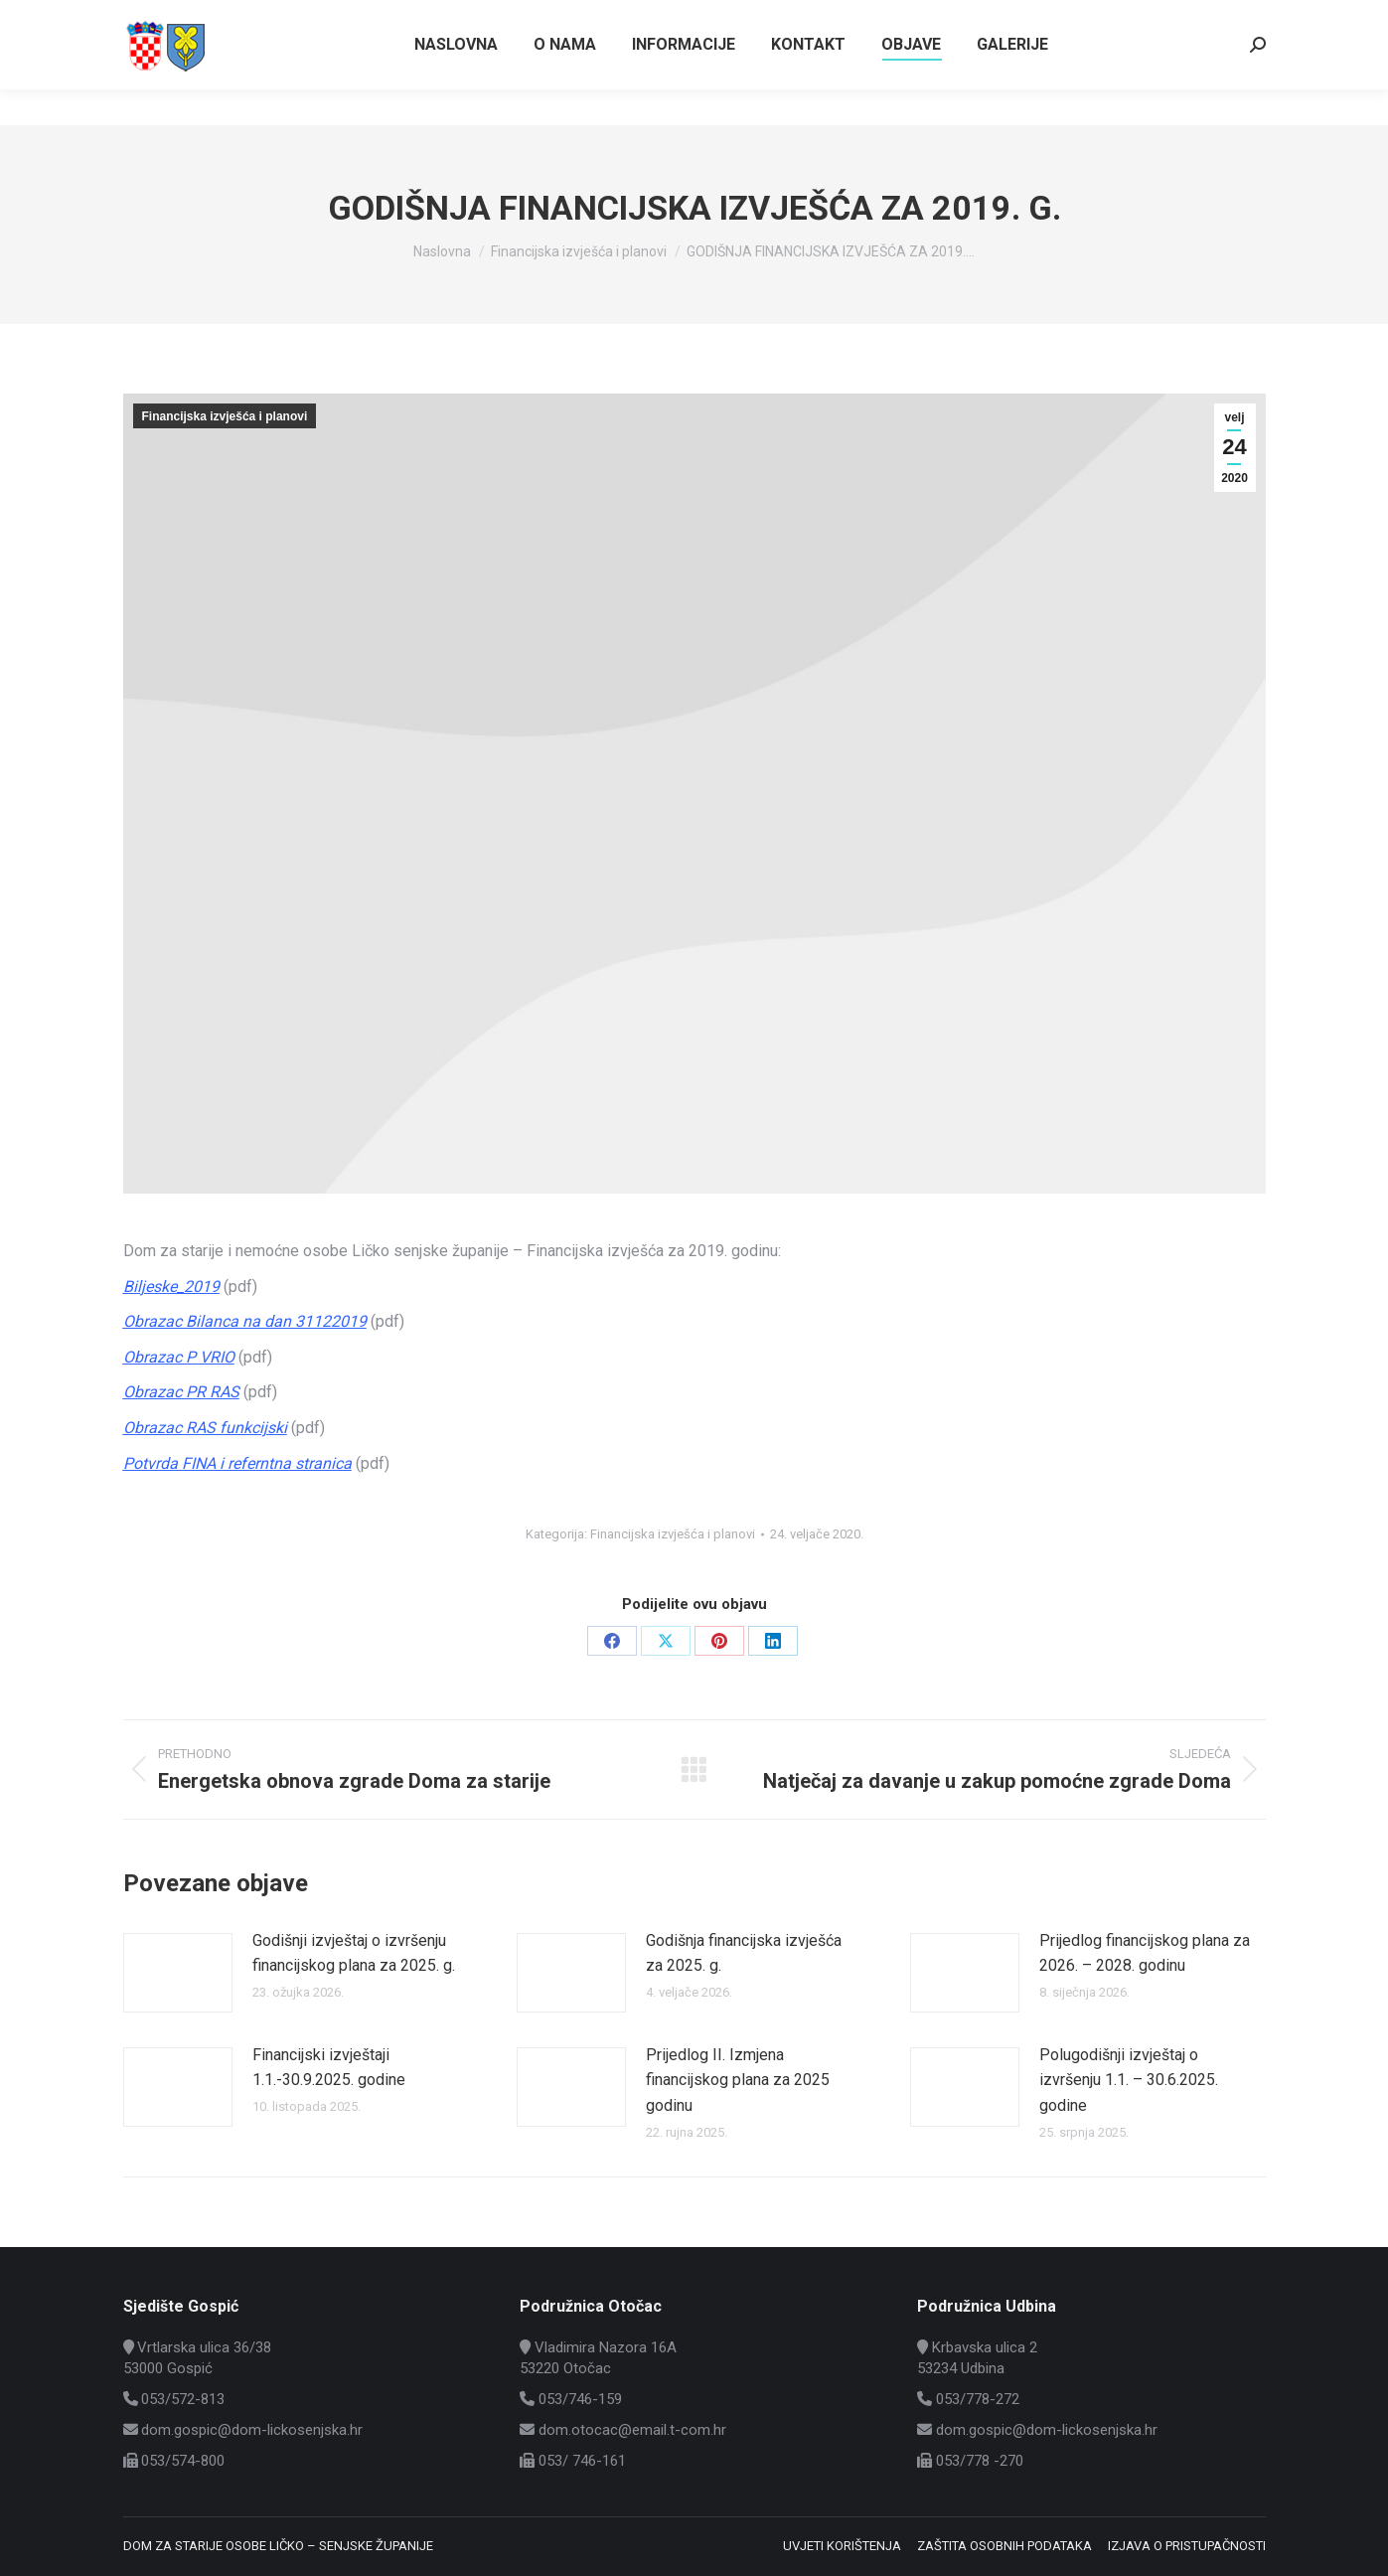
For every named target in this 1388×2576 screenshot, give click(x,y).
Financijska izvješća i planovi (225, 416)
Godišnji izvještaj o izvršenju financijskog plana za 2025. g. (353, 1953)
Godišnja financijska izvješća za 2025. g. (744, 1953)
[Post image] (177, 1972)
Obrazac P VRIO (178, 1357)
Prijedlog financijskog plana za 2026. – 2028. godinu (1144, 1953)
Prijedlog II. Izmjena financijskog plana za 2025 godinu (738, 2080)
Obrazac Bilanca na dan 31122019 (245, 1321)
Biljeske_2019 (171, 1286)
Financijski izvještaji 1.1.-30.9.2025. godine (328, 2067)
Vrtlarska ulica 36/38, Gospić (1170, 18)
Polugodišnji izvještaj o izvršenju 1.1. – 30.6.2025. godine (1128, 2080)
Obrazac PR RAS (181, 1391)
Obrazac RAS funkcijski (205, 1427)
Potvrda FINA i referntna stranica (237, 1463)
